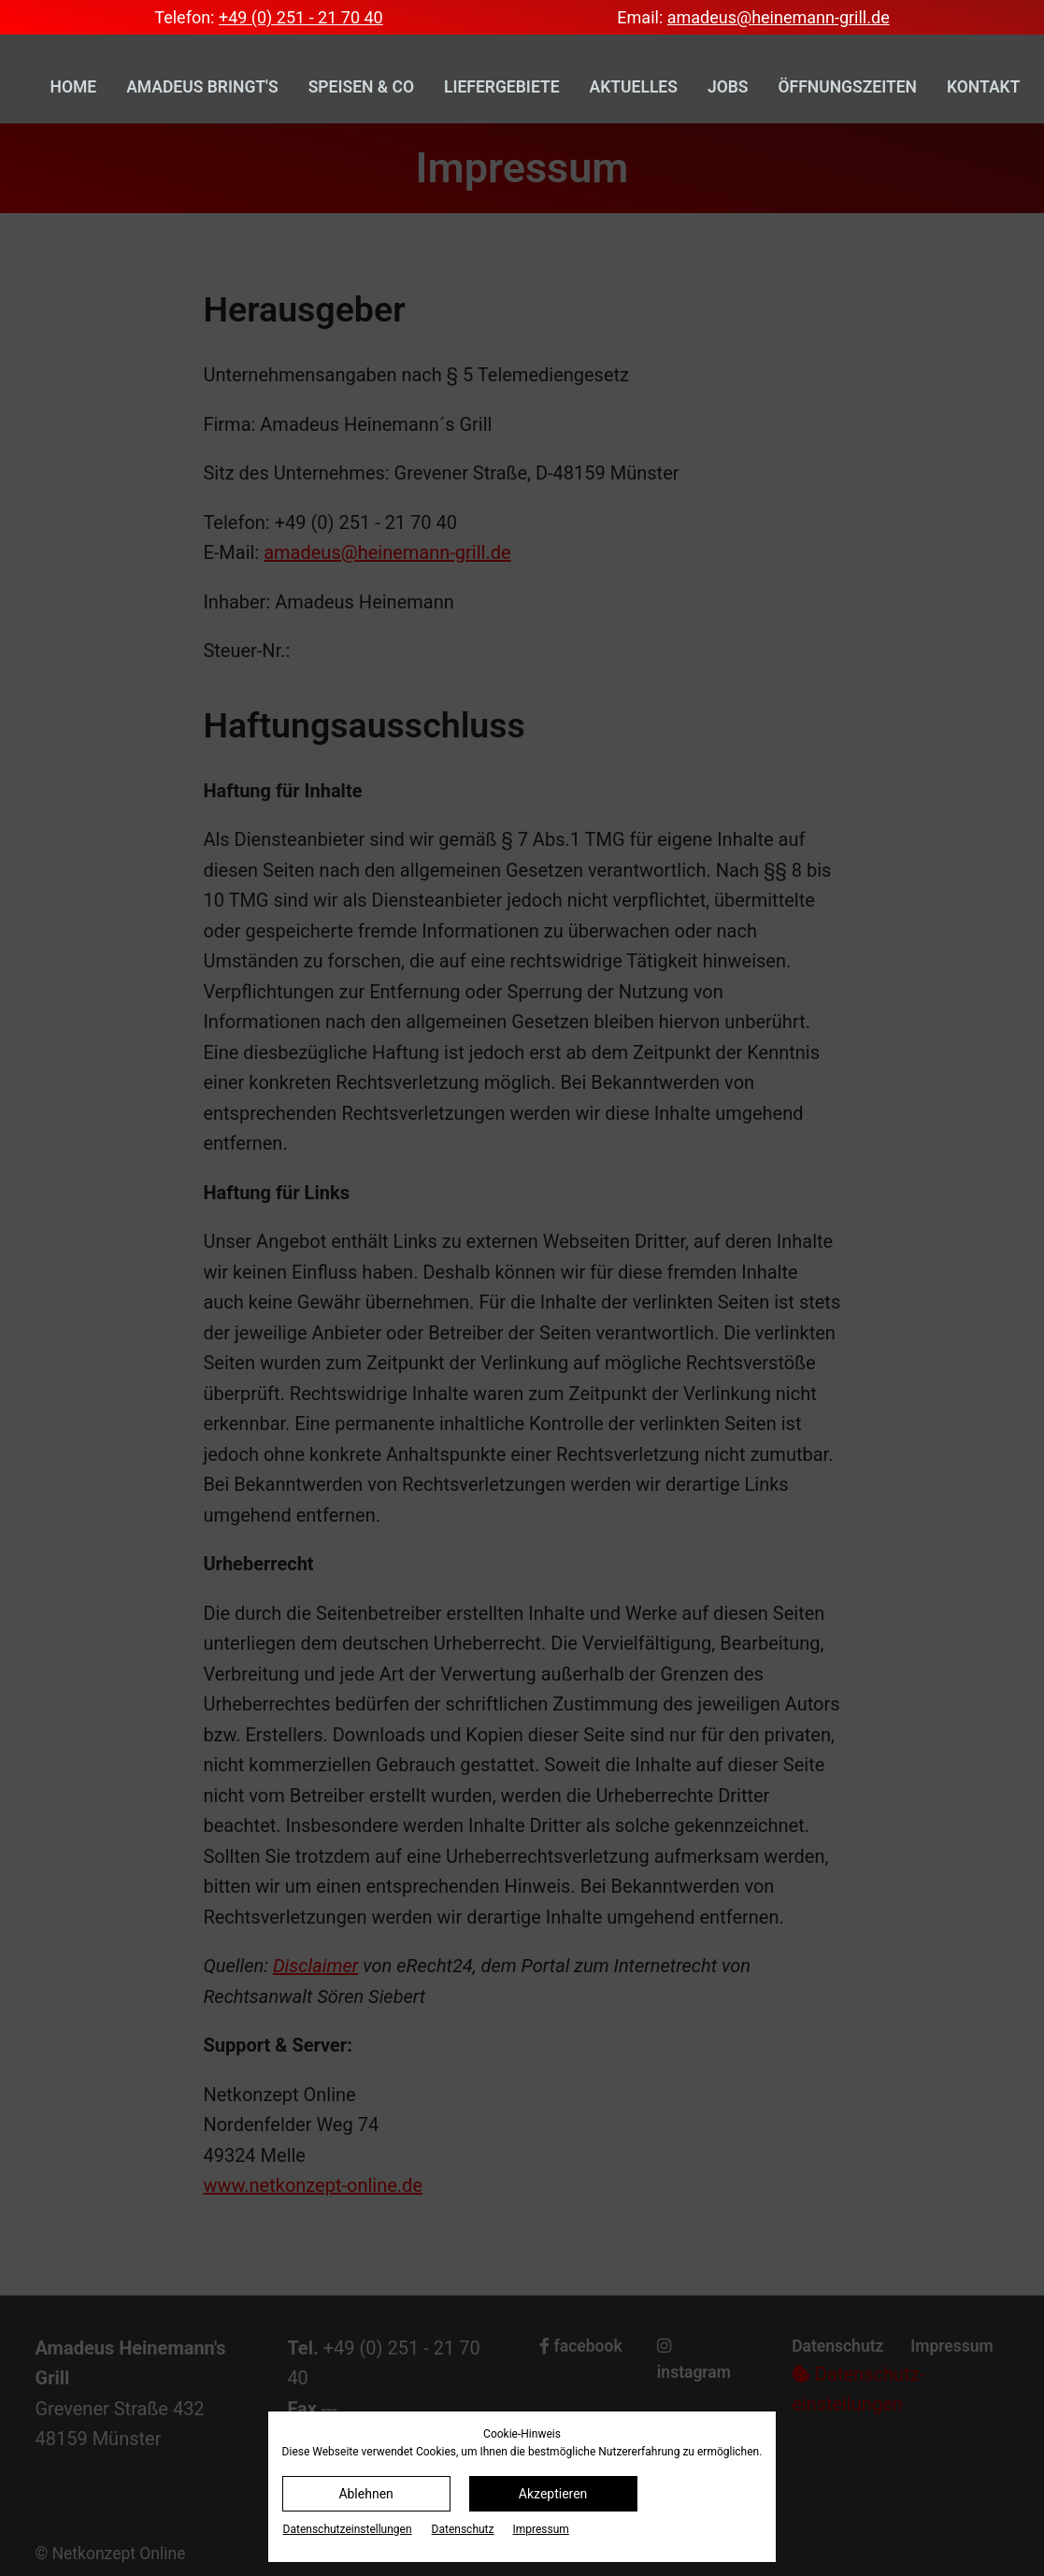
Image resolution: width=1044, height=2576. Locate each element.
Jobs (728, 87)
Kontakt (983, 87)
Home (73, 87)
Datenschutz (463, 2529)
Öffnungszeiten (848, 87)
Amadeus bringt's (202, 87)
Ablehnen (365, 2493)
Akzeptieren (553, 2493)
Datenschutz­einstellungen (347, 2529)
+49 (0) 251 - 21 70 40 (301, 17)
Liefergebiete (502, 87)
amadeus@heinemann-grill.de (778, 17)
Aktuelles (634, 87)
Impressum (541, 2529)
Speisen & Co (361, 87)
